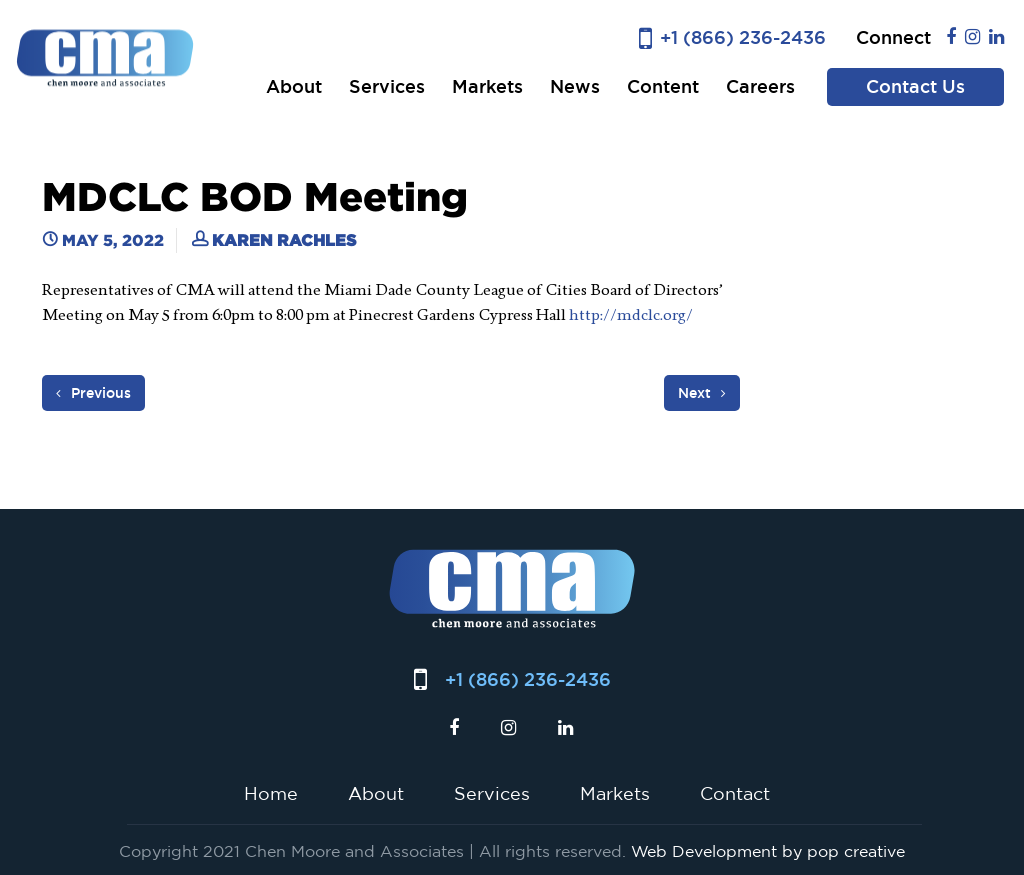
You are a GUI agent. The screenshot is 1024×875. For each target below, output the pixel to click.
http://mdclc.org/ (631, 314)
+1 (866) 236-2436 (743, 37)
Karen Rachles (284, 240)
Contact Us (915, 86)
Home (271, 793)
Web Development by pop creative (768, 851)
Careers (760, 86)
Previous (93, 393)
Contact (735, 793)
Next (702, 393)
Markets (487, 86)
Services (387, 86)
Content (663, 86)
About (294, 86)
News (575, 86)
